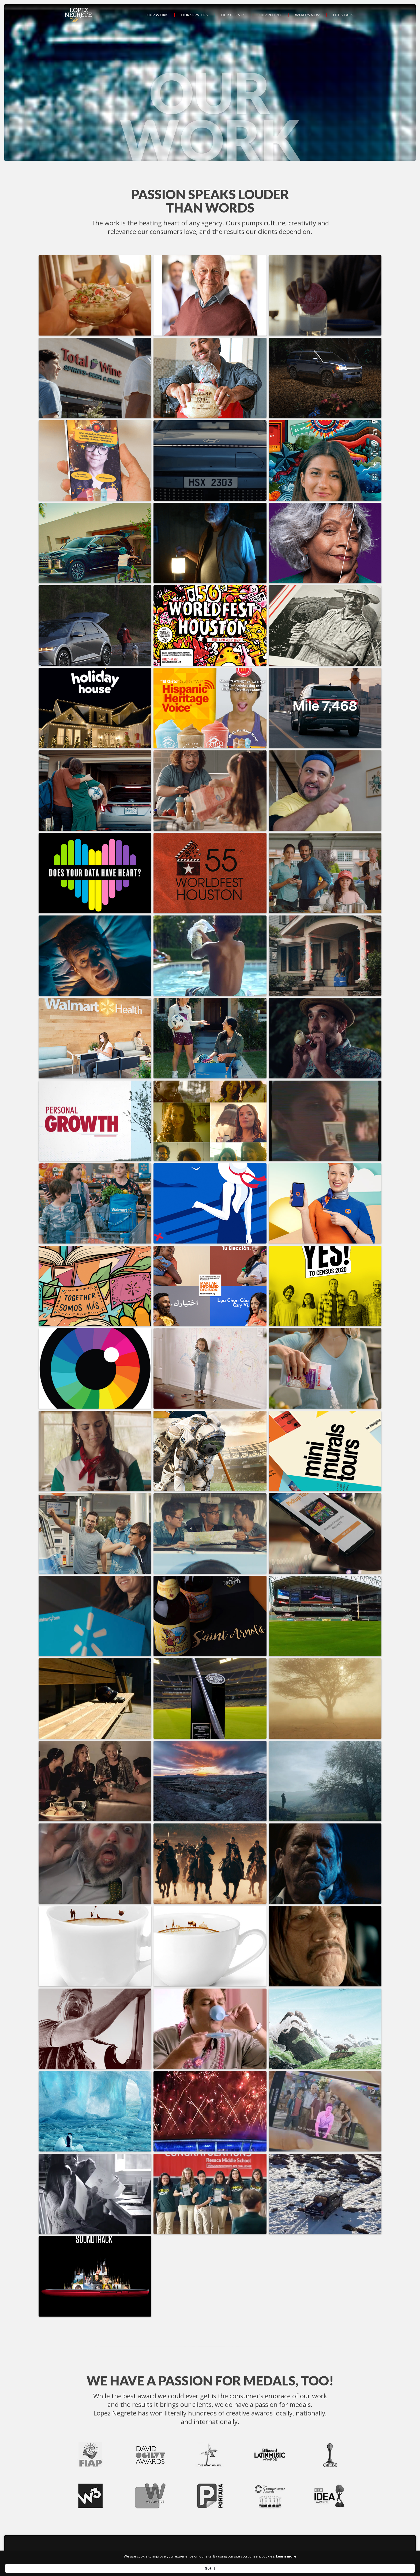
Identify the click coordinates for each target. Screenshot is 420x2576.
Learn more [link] (252, 2568)
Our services (194, 15)
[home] (78, 15)
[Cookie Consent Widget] (210, 2568)
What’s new (307, 15)
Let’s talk (343, 15)
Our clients (233, 15)
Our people (270, 15)
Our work (157, 15)
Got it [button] (319, 2568)
